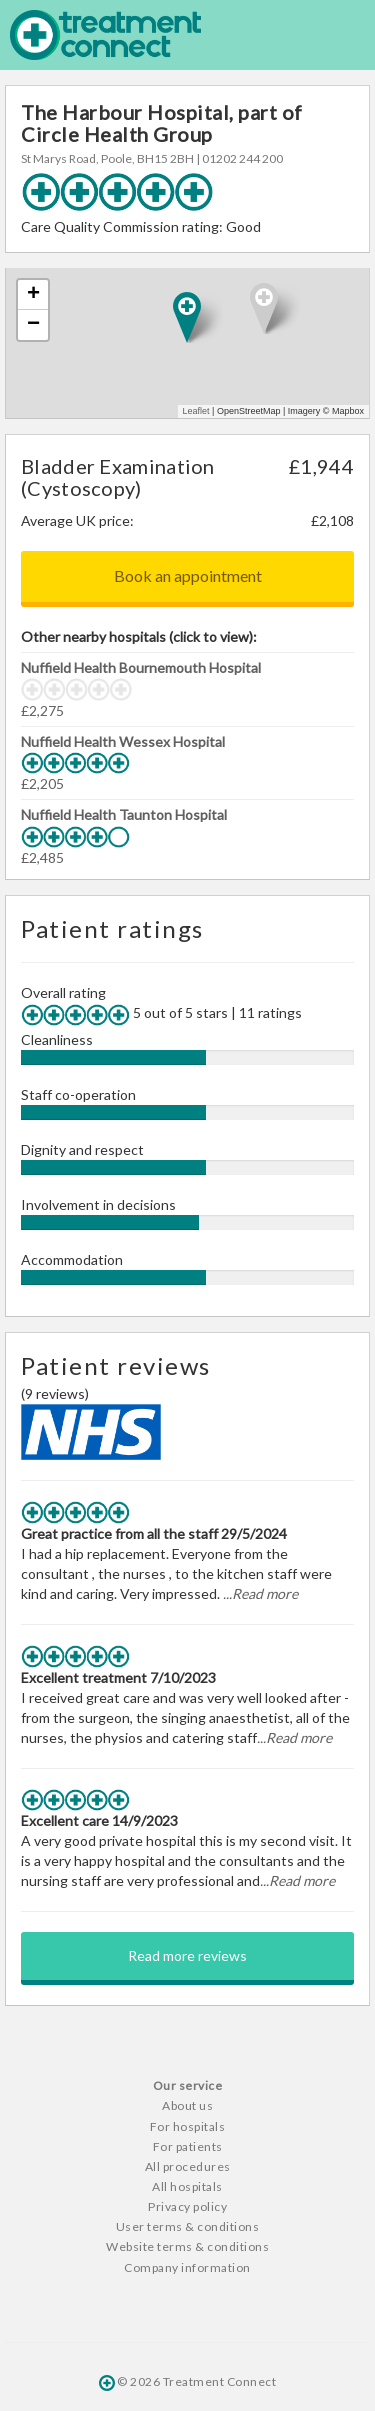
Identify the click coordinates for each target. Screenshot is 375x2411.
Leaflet (196, 411)
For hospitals (188, 2126)
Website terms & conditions (187, 2246)
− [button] (33, 325)
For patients (188, 2146)
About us (187, 2105)
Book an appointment (188, 575)
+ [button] (33, 295)
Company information (187, 2267)
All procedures (188, 2166)
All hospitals (187, 2186)
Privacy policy (187, 2206)
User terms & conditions (188, 2226)
